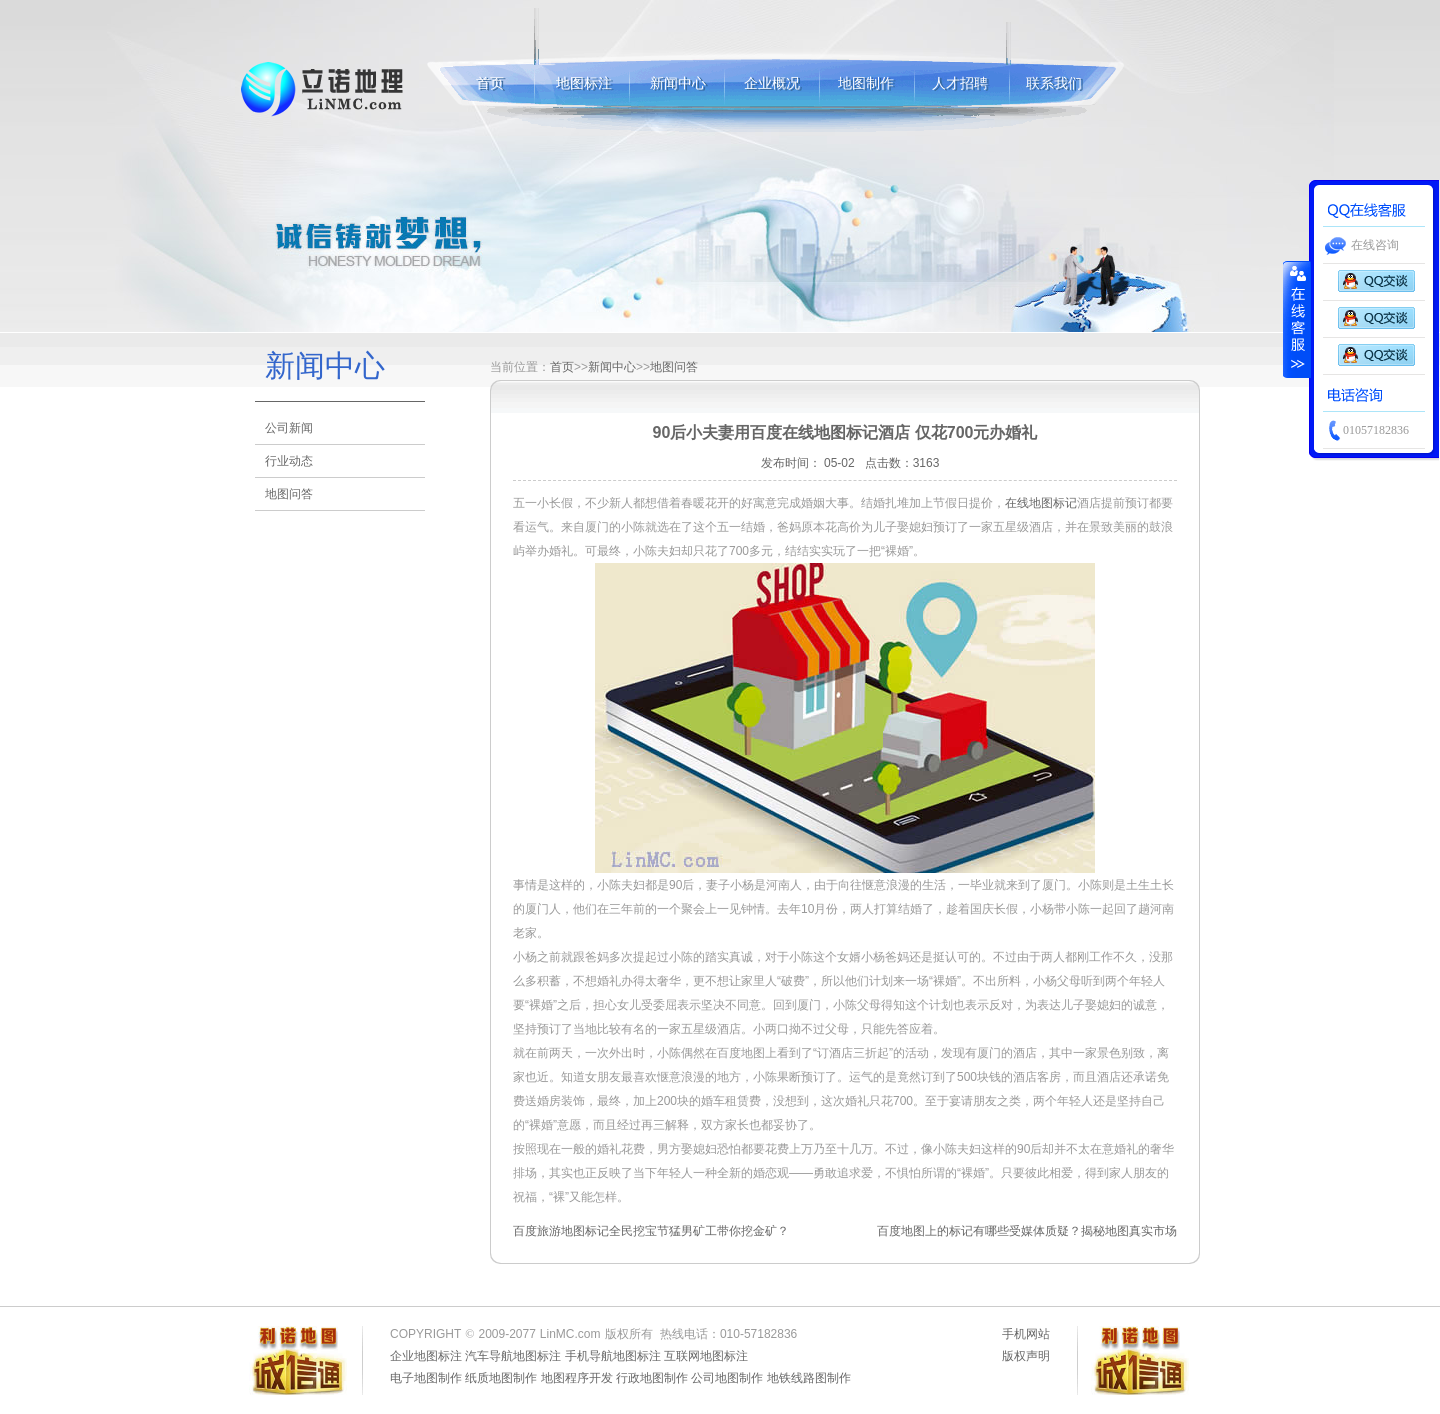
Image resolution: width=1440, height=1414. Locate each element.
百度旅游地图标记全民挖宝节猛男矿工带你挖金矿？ (651, 1231)
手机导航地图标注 (613, 1356)
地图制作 (866, 83)
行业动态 (289, 461)
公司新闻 (289, 428)
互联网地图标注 (706, 1356)
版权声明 (1026, 1356)
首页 (490, 83)
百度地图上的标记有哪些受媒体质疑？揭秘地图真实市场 (1027, 1231)
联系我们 (1054, 83)
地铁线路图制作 (809, 1378)
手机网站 (1026, 1334)
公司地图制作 (727, 1378)
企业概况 (772, 83)
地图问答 (289, 494)
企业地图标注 (426, 1356)
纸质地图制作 (501, 1378)
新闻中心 (678, 83)
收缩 (1297, 319)
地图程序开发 (577, 1378)
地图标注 (323, 89)
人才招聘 (960, 83)
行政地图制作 (652, 1378)
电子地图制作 (426, 1378)
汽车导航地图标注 (513, 1356)
